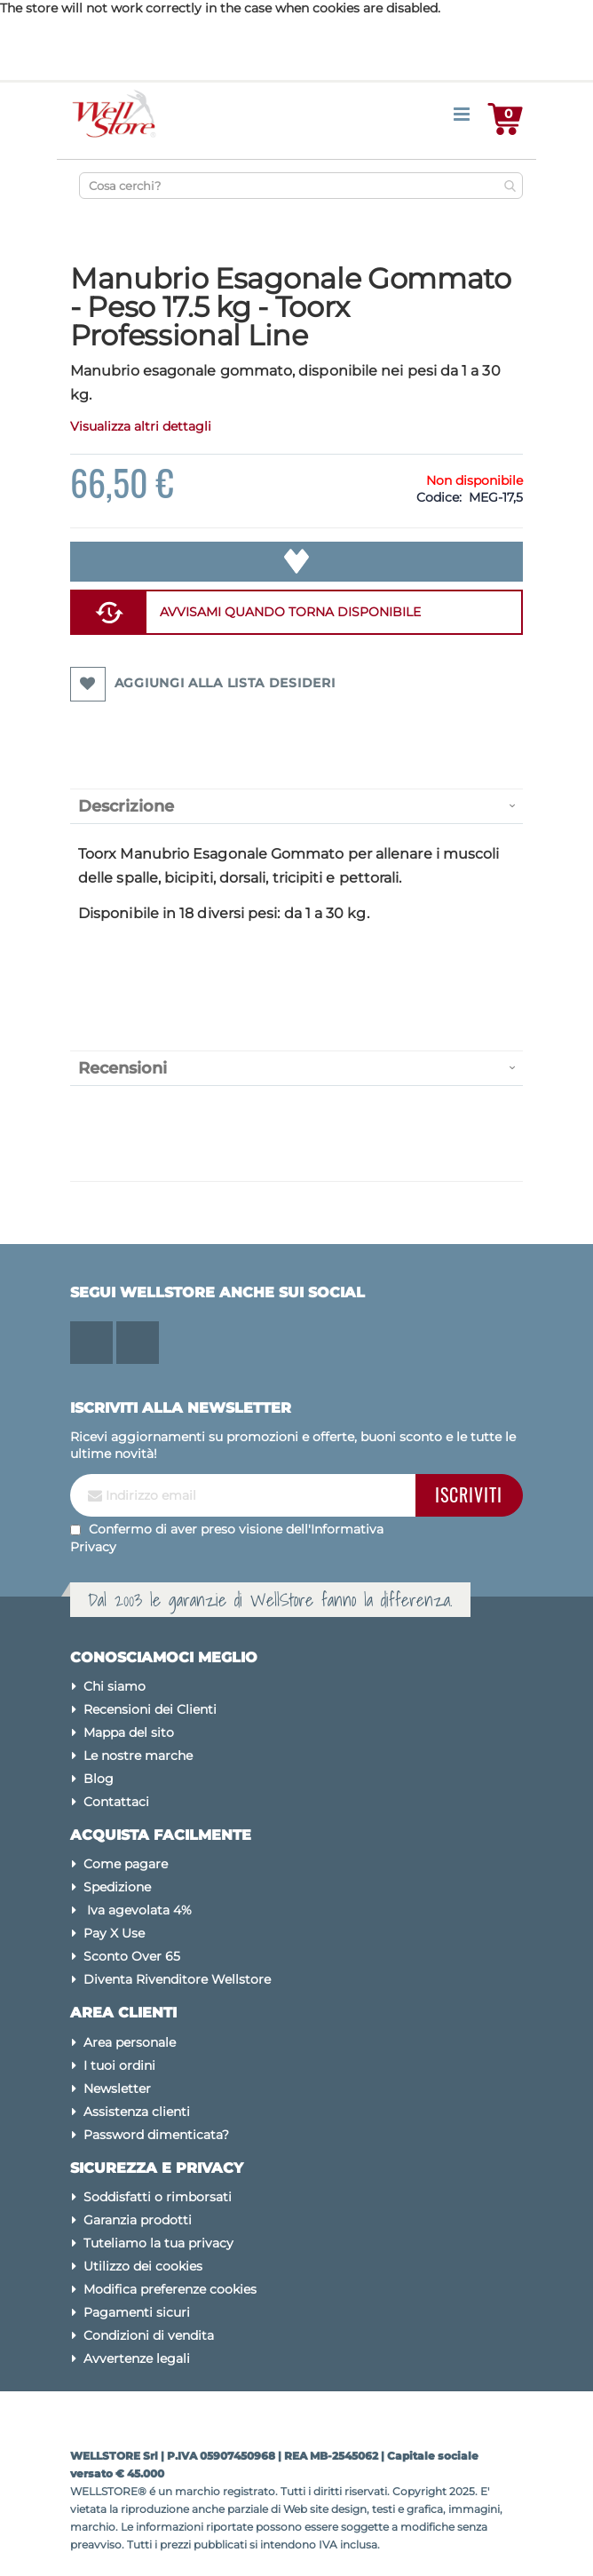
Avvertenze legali (136, 2358)
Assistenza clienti (136, 2112)
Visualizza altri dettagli (140, 426)
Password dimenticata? (156, 2135)
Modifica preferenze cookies (170, 2289)
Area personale (129, 2042)
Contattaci (116, 1802)
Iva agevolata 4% (137, 1910)
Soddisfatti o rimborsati (157, 2197)
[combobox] (301, 185)
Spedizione (117, 1887)
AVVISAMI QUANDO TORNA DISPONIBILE (290, 612)
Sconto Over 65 (131, 1956)
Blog (98, 1779)
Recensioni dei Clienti (150, 1709)
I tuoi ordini (119, 2065)
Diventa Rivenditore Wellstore (177, 1979)
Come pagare (125, 1864)
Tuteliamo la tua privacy (158, 2243)
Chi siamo (114, 1686)
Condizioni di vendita (148, 2335)
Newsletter (117, 2088)
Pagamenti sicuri (136, 2312)
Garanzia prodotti (137, 2220)
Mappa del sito (128, 1732)
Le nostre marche (138, 1756)
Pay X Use (114, 1933)
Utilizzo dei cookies (142, 2266)
